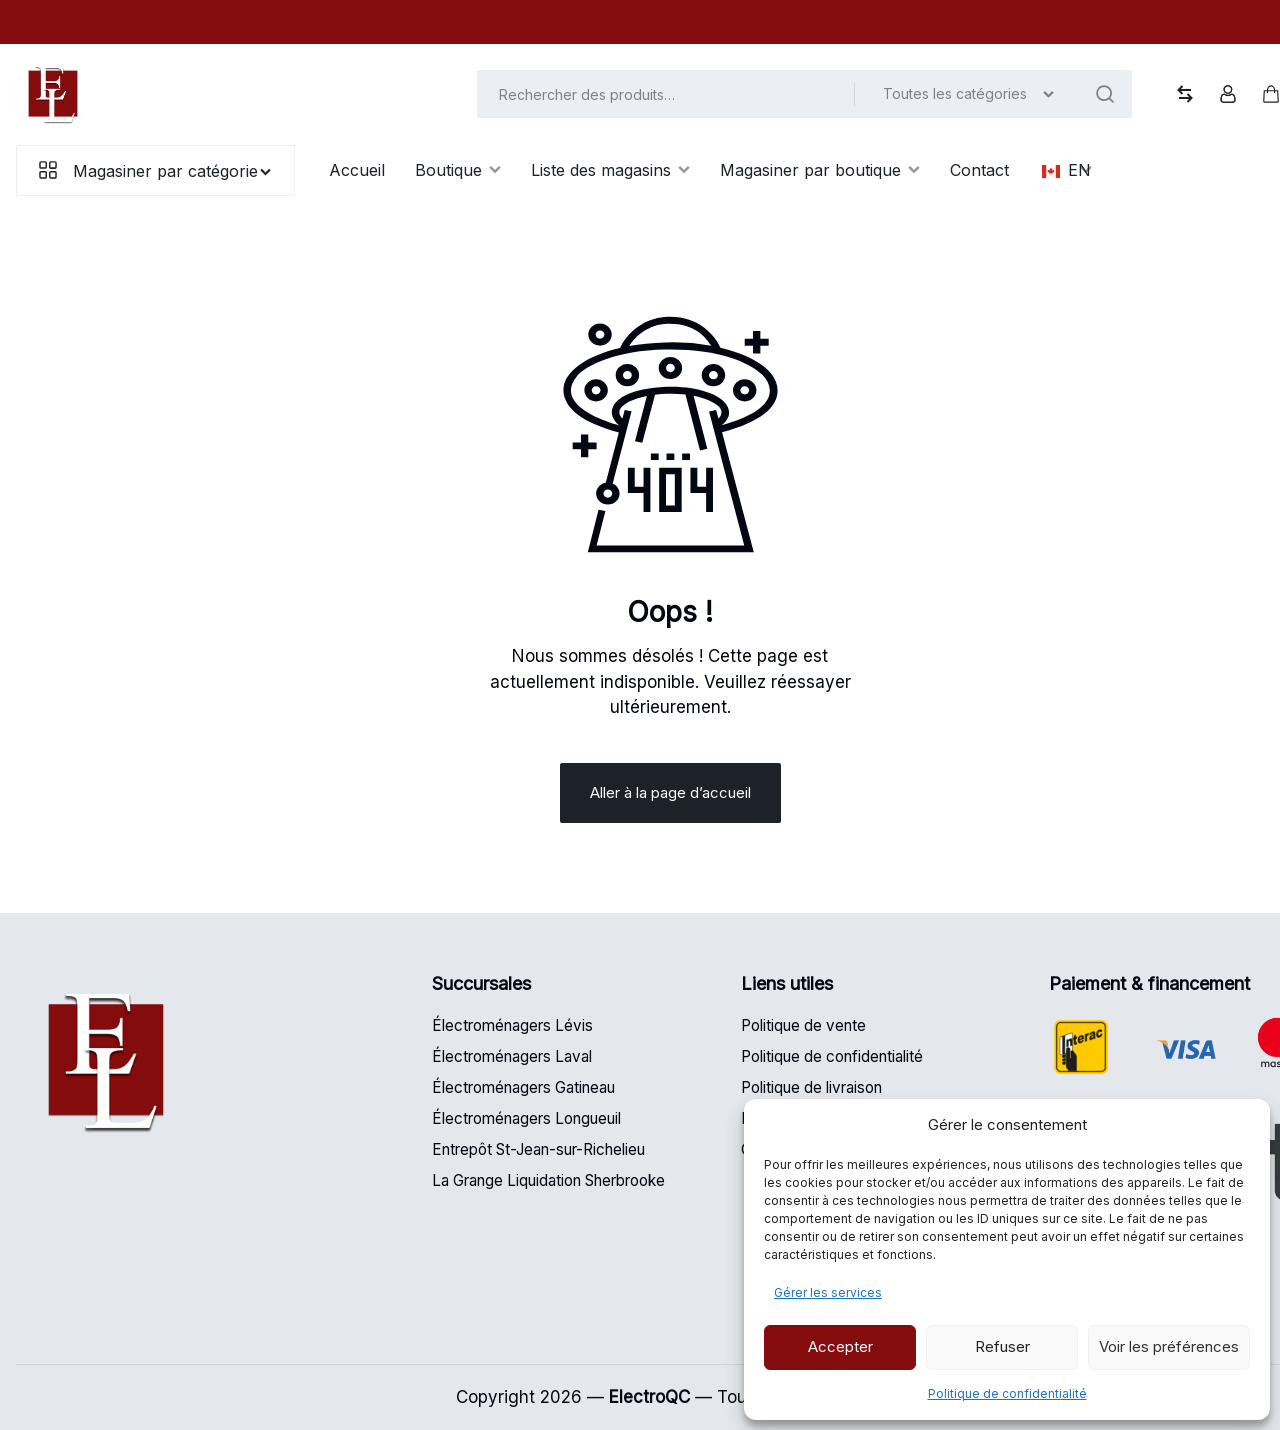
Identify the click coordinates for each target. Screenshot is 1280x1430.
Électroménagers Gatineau (523, 1087)
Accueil (357, 170)
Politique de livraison (811, 1087)
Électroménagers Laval (512, 1056)
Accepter (840, 1346)
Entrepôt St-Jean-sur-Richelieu (538, 1149)
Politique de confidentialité (1007, 1393)
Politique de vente (803, 1025)
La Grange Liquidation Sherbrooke (548, 1180)
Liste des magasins (610, 170)
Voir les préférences (1169, 1346)
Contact (979, 170)
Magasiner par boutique (820, 170)
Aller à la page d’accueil (670, 792)
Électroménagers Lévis (512, 1025)
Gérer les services (828, 1292)
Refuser (1002, 1346)
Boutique (458, 170)
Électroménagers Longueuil (526, 1118)
